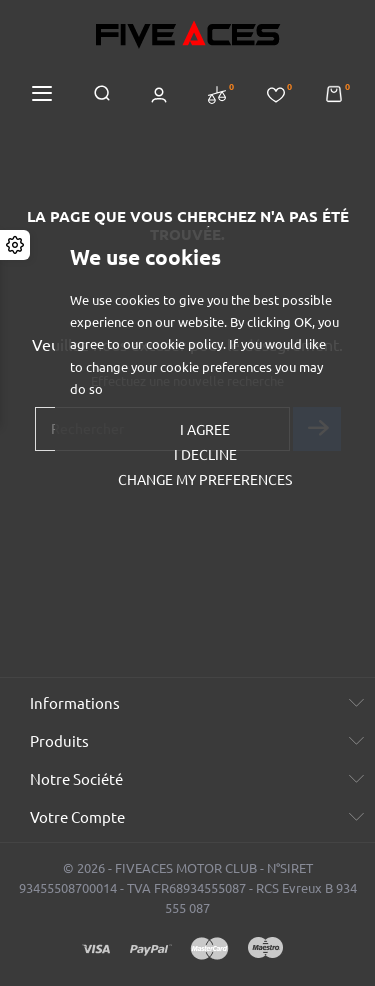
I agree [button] (205, 430)
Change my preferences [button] (205, 480)
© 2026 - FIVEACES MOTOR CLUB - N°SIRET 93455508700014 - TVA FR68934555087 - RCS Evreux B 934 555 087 (188, 888)
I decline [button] (205, 455)
